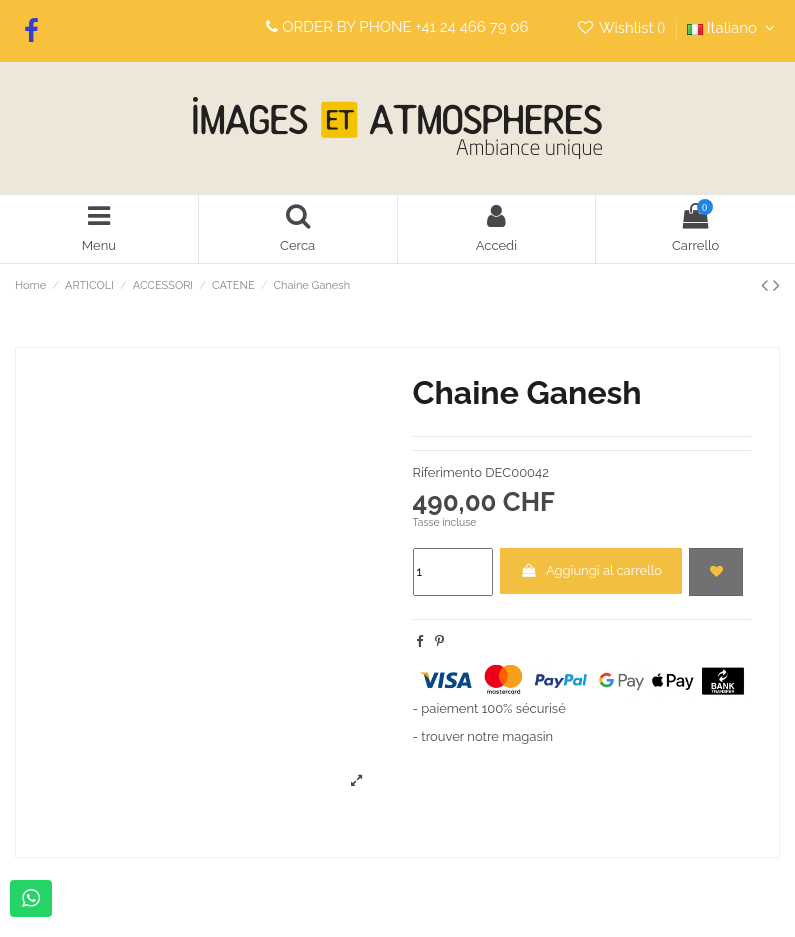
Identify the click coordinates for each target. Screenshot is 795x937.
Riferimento (447, 472)
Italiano (733, 28)
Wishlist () (622, 28)
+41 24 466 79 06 (472, 27)
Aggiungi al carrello (591, 570)
